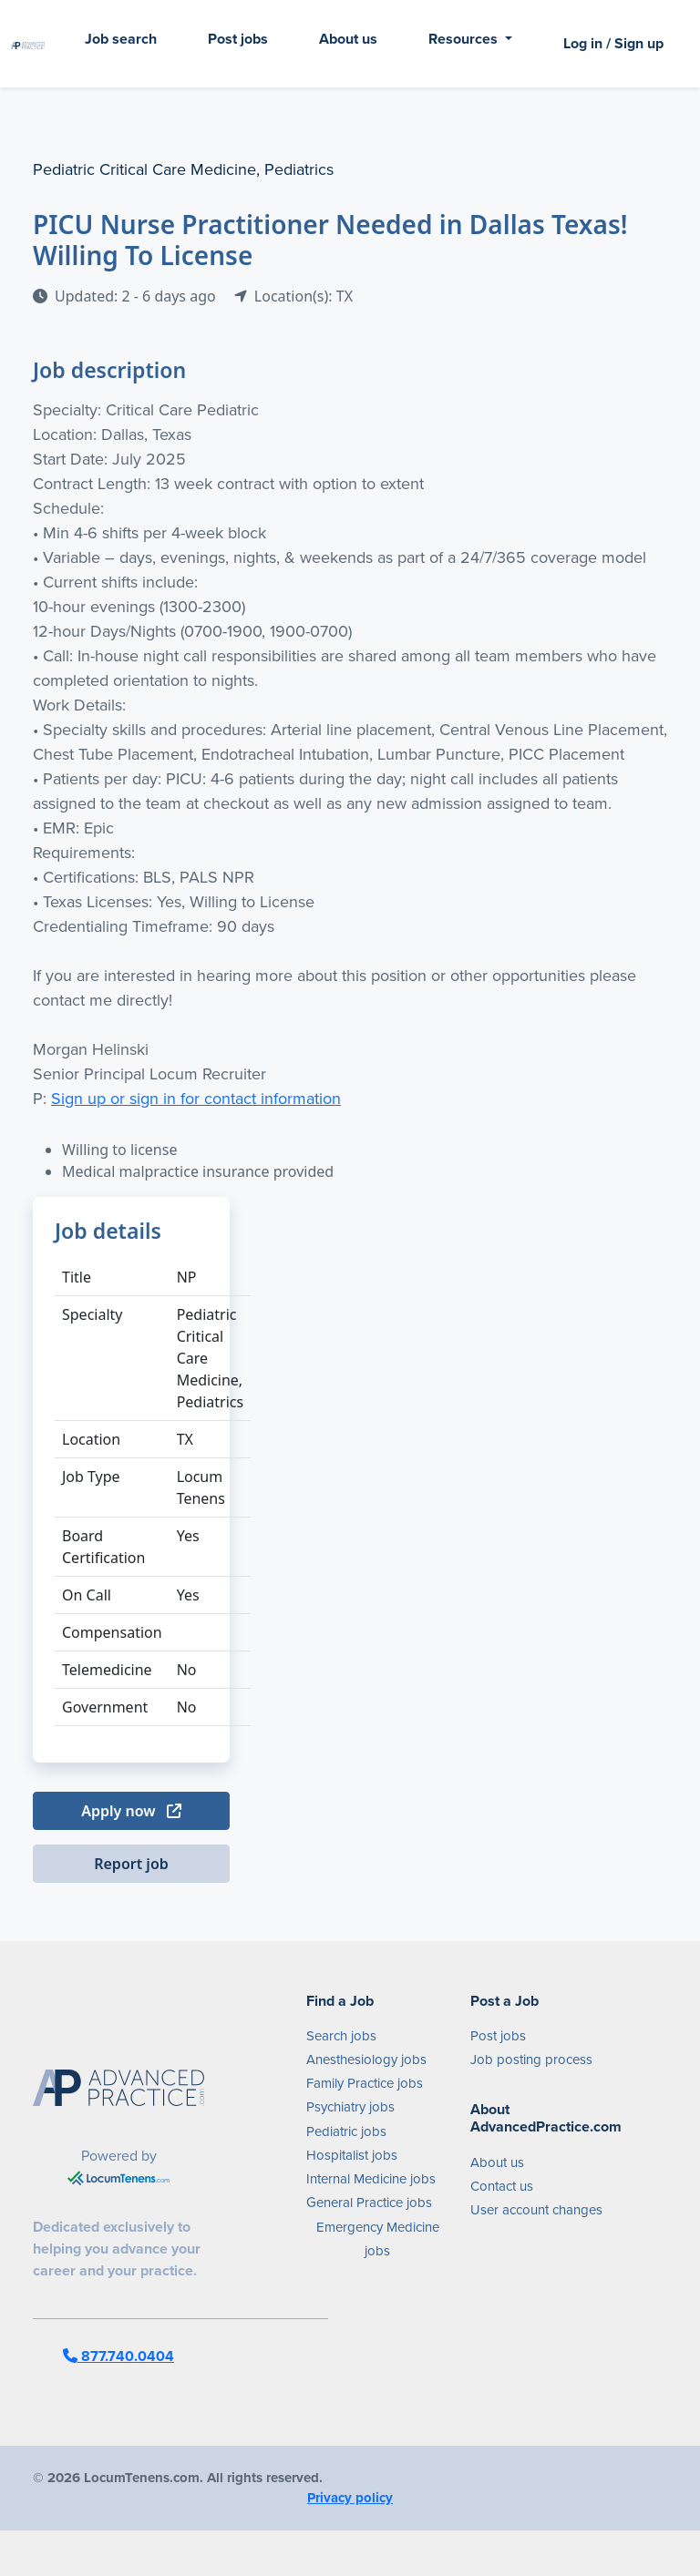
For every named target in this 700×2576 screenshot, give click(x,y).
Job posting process (531, 2060)
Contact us (501, 2186)
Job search (121, 38)
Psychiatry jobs (350, 2107)
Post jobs (238, 38)
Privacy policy (350, 2498)
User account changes (536, 2210)
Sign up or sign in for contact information (196, 1098)
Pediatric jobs (346, 2131)
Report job (131, 1864)
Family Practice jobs (364, 2083)
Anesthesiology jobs (366, 2060)
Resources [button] (464, 38)
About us (348, 38)
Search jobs (341, 2036)
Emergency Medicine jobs (377, 2239)
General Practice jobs (369, 2203)
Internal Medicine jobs (371, 2179)
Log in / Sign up (613, 43)
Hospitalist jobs (351, 2155)
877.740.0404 (118, 2356)
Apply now (130, 1811)
